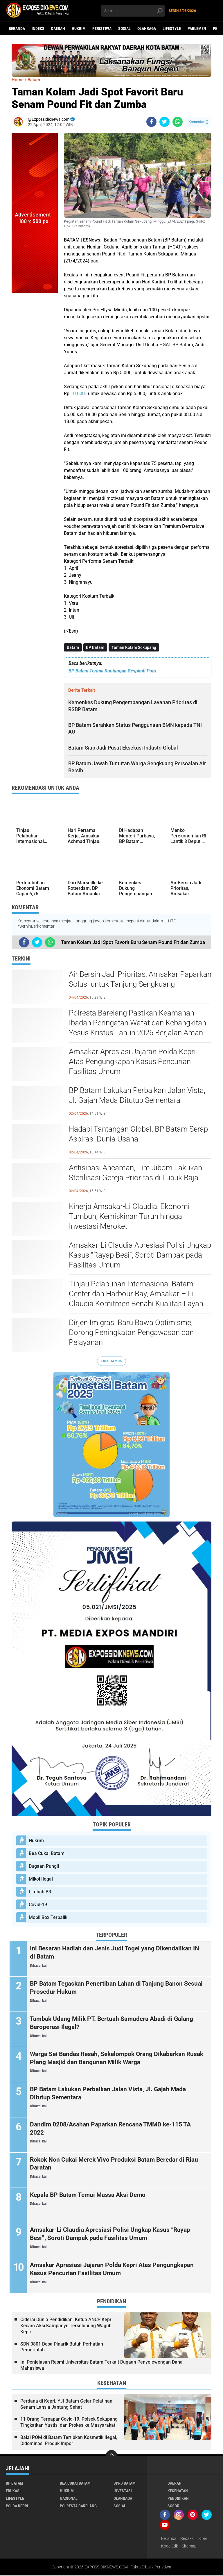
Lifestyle (172, 28)
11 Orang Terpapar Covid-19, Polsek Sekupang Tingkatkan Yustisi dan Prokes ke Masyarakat (69, 2422)
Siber (202, 2538)
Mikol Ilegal (41, 1879)
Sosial (124, 28)
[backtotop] (111, 2456)
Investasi (123, 2491)
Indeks (38, 28)
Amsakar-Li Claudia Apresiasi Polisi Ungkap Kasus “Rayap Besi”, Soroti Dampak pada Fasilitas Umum (140, 1255)
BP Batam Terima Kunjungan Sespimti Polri (112, 671)
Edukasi (13, 2491)
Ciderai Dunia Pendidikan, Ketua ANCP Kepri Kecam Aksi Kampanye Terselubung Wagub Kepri (66, 2326)
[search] (133, 11)
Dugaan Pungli (44, 1866)
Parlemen (197, 28)
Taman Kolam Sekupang (134, 647)
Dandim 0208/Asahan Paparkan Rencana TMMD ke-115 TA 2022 (116, 2129)
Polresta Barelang (78, 2506)
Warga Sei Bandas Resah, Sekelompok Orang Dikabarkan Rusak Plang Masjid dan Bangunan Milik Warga (113, 2058)
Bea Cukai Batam (46, 1853)
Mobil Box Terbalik (48, 1917)
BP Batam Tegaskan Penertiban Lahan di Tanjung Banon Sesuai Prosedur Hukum (111, 1988)
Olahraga (146, 28)
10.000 (78, 393)
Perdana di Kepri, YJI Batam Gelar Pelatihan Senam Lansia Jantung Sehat (66, 2404)
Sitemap (189, 2546)
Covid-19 (38, 1905)
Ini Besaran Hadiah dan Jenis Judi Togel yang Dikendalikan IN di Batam (115, 1953)
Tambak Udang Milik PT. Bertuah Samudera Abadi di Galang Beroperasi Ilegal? (117, 2023)
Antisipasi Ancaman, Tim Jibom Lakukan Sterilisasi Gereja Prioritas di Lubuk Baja (135, 1173)
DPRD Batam (125, 2483)
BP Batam (95, 647)
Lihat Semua (111, 1361)
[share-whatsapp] (177, 122)
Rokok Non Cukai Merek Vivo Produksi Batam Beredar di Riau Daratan (112, 2164)
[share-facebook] (151, 122)
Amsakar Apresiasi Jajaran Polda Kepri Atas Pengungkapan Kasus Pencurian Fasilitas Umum (132, 1062)
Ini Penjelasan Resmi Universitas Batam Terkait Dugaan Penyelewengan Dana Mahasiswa (101, 2365)
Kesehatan (178, 2491)
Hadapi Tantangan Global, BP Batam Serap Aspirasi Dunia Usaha (138, 1134)
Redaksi (187, 2538)
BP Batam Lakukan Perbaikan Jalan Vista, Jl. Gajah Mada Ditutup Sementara (137, 1095)
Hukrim (79, 28)
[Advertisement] (35, 380)
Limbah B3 (40, 1892)
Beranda (17, 28)
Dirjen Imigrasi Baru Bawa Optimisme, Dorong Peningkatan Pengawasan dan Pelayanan (131, 1332)
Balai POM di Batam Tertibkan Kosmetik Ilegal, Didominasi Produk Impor (68, 2441)
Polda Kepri (17, 2506)
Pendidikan (178, 2498)
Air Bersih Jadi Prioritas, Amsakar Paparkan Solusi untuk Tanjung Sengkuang (140, 979)
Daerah (58, 28)
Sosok (173, 2506)
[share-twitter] (164, 122)
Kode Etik (169, 2546)
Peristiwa (102, 28)
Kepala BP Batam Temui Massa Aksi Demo (92, 2195)
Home (18, 79)
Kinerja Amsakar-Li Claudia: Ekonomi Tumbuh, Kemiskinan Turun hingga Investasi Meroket (129, 1216)
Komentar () (198, 122)
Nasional (69, 2498)
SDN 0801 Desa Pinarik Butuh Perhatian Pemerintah (61, 2347)
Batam (73, 647)
